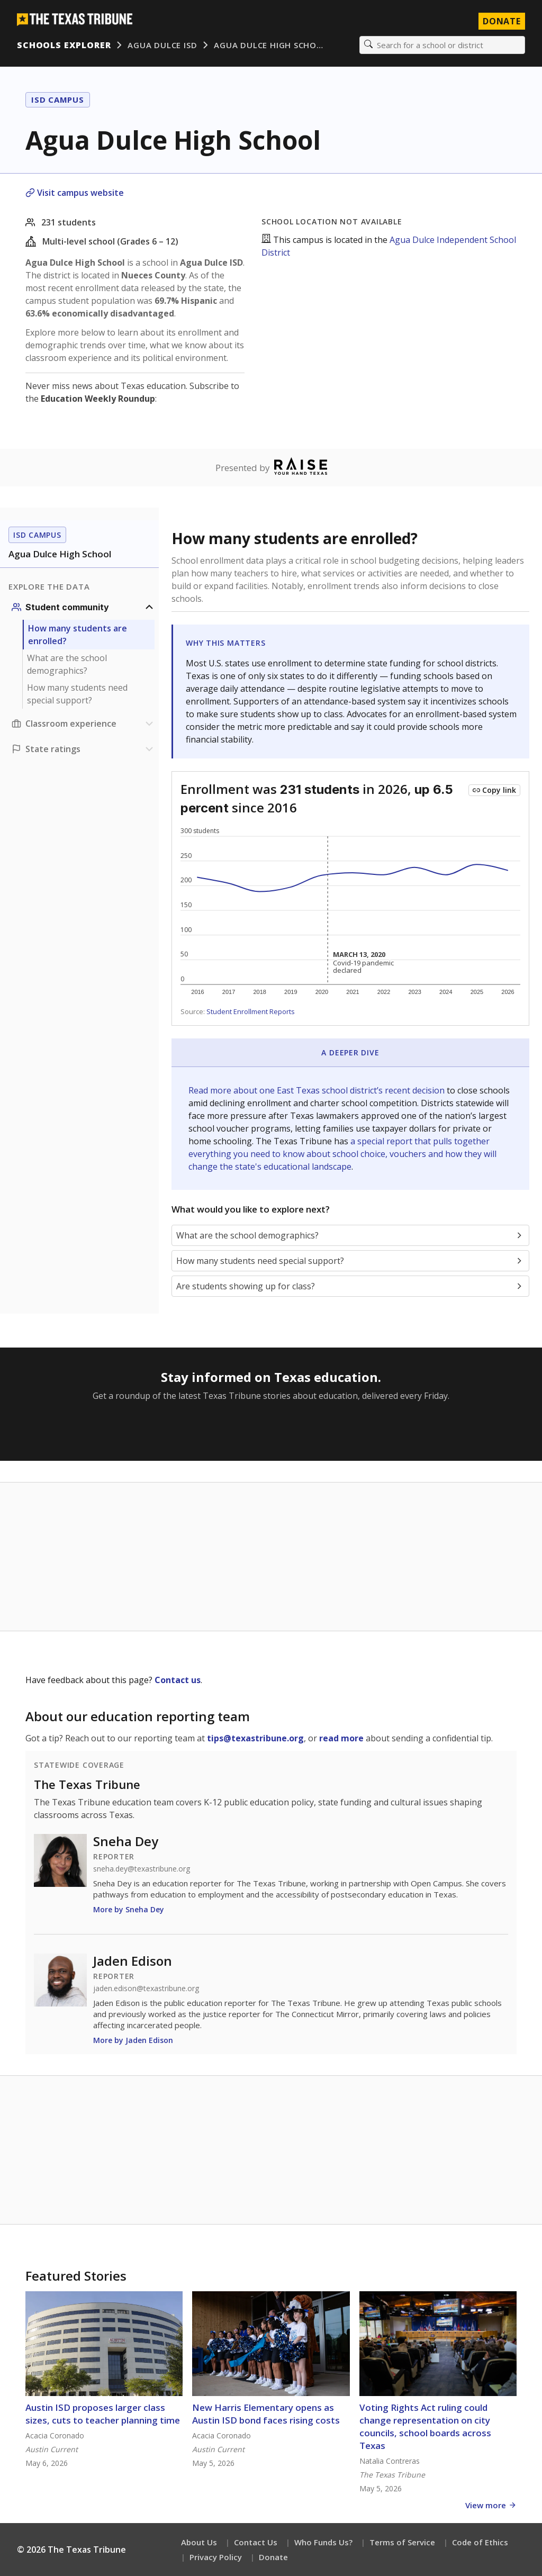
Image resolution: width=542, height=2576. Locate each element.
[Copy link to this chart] (494, 790)
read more (341, 1738)
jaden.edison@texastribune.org (146, 1988)
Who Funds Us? (323, 2542)
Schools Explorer (64, 45)
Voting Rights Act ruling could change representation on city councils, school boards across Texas (425, 2426)
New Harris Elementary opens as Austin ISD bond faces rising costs (266, 2413)
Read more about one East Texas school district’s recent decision (317, 1090)
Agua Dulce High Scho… (268, 45)
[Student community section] (83, 607)
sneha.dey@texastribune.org (141, 1869)
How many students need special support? (77, 694)
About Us (199, 2542)
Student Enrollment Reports (250, 1011)
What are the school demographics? (67, 664)
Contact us (178, 1680)
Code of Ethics (480, 2542)
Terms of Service (402, 2542)
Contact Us (255, 2542)
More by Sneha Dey (128, 1909)
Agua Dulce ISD (162, 45)
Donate (273, 2557)
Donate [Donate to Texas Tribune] (502, 21)
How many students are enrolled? (77, 634)
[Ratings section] (83, 749)
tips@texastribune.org (255, 1738)
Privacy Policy (215, 2557)
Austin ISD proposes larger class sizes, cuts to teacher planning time (102, 2413)
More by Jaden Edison (133, 2040)
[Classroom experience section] (83, 723)
